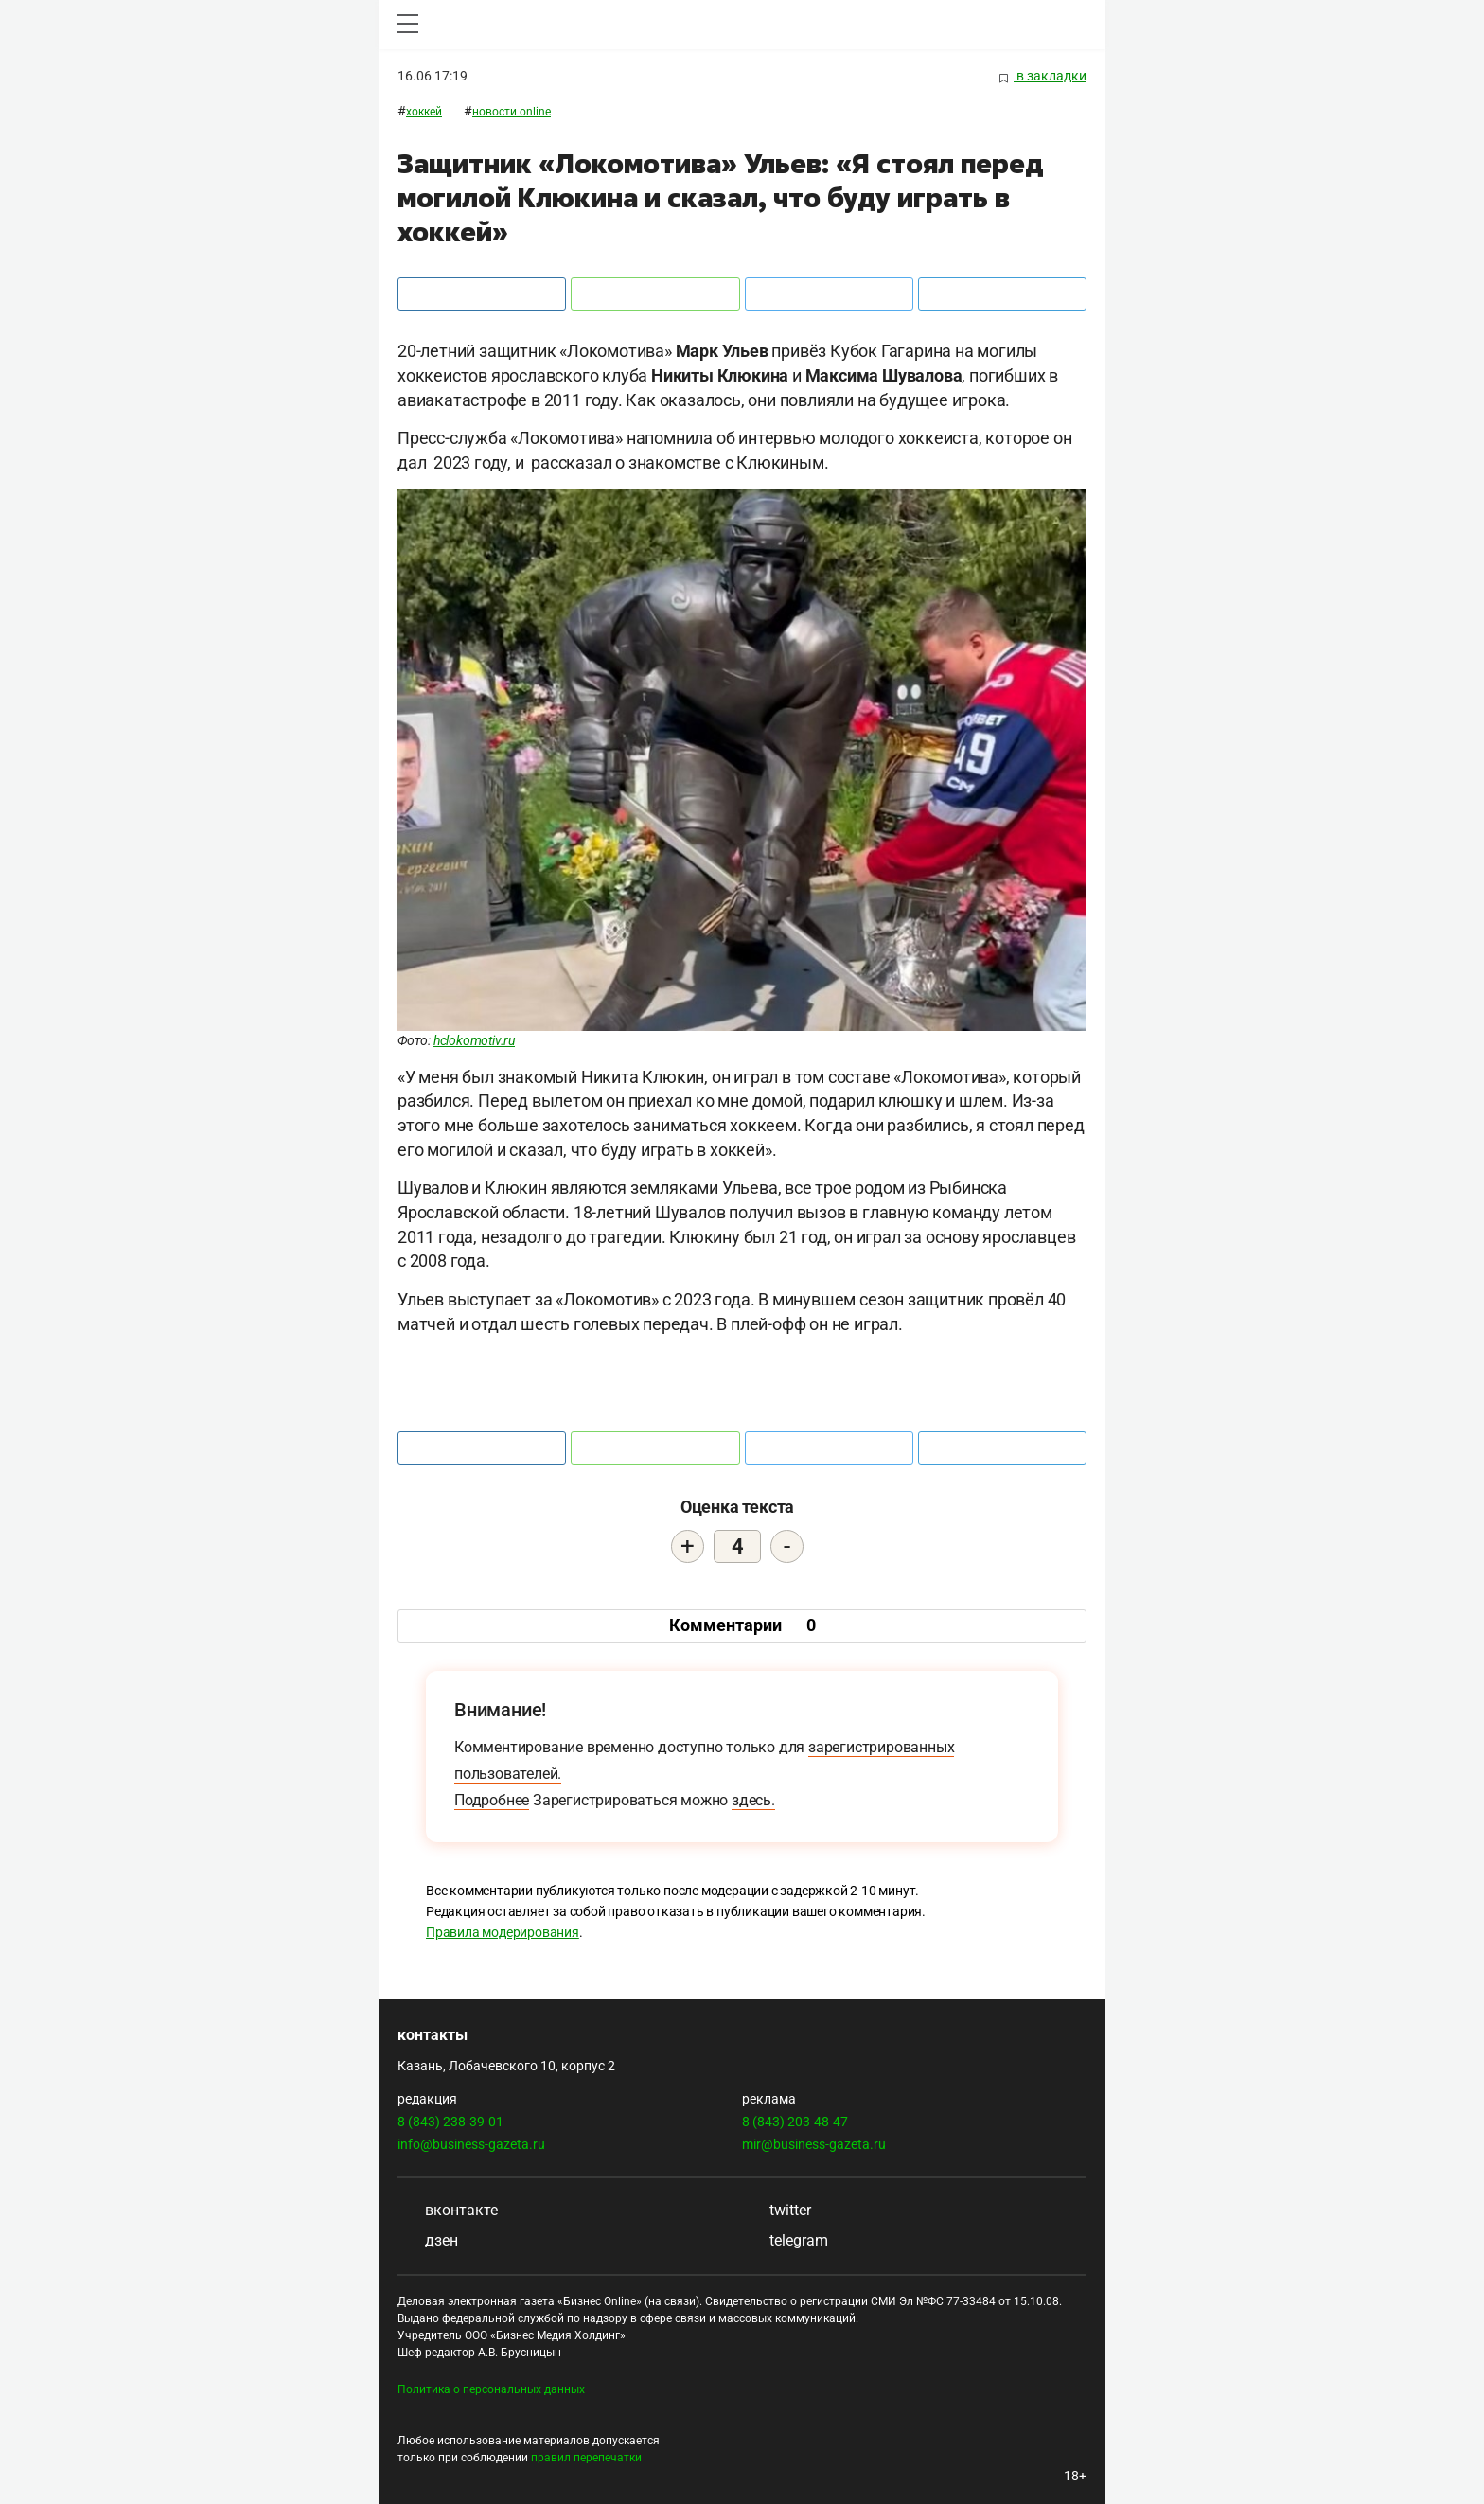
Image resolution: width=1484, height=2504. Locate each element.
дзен (428, 2240)
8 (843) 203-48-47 (795, 2121)
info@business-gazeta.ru (471, 2144)
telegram (785, 2240)
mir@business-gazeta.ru (814, 2144)
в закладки (1042, 76)
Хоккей (424, 111)
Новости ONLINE (511, 111)
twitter (776, 2210)
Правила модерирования (502, 1932)
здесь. (753, 1800)
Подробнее (491, 1800)
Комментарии (742, 1625)
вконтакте (448, 2210)
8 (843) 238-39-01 (451, 2121)
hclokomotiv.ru (474, 1040)
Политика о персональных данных (491, 2389)
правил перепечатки (586, 2457)
